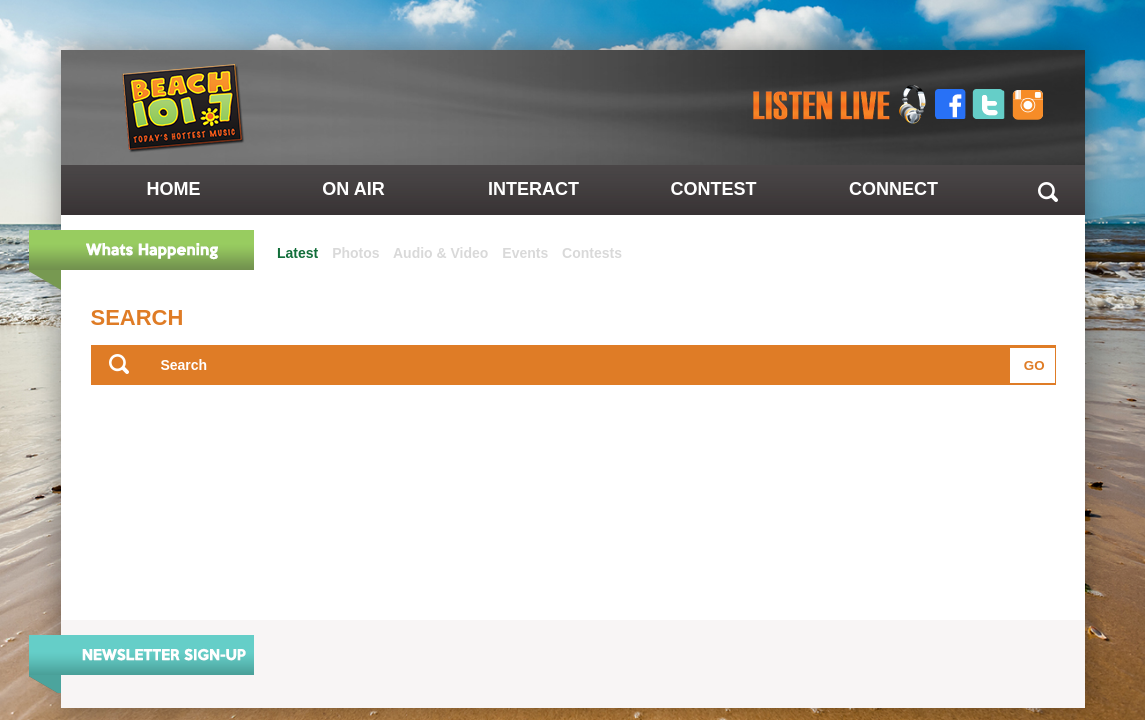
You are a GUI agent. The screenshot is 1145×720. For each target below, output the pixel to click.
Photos (355, 253)
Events (525, 253)
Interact (533, 189)
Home (174, 189)
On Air (353, 189)
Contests (592, 253)
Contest (713, 189)
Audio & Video (440, 253)
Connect (893, 189)
